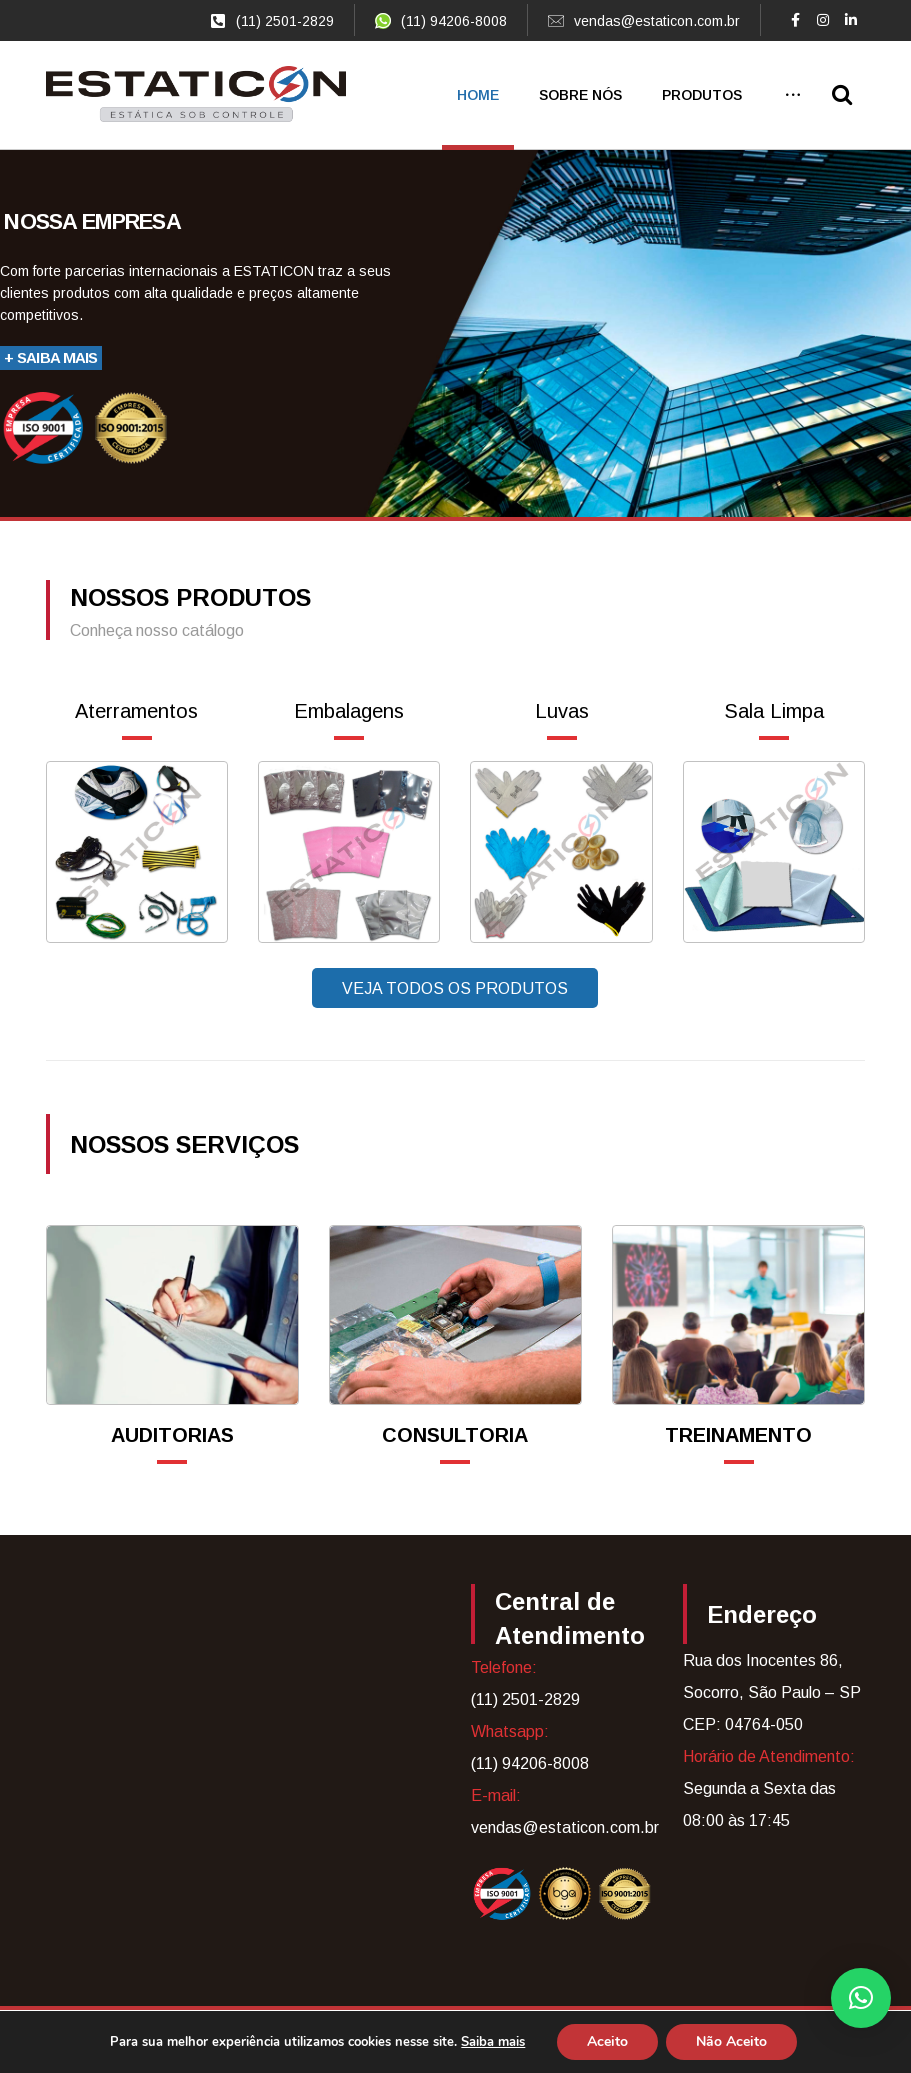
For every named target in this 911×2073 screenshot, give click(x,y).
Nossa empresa (92, 222)
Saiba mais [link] (493, 2042)
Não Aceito (731, 2041)
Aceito (607, 2041)
